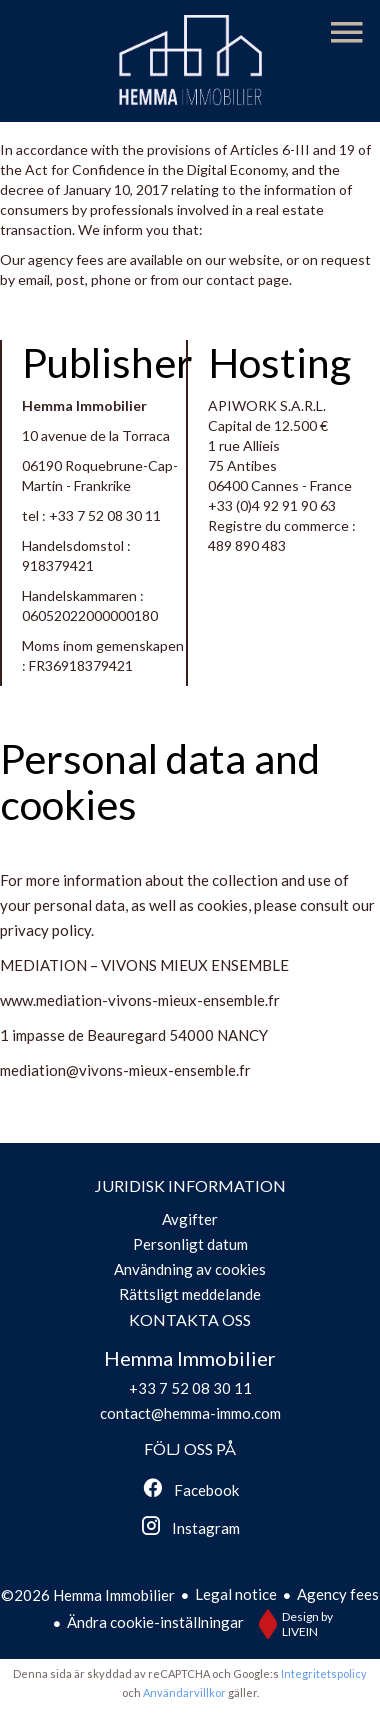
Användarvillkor (184, 1692)
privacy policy (45, 930)
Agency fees (338, 1594)
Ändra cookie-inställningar (155, 1622)
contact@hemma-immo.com (190, 1413)
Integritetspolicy (324, 1673)
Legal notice (236, 1594)
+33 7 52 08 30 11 (105, 515)
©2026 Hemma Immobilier (88, 1595)
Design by (291, 1624)
